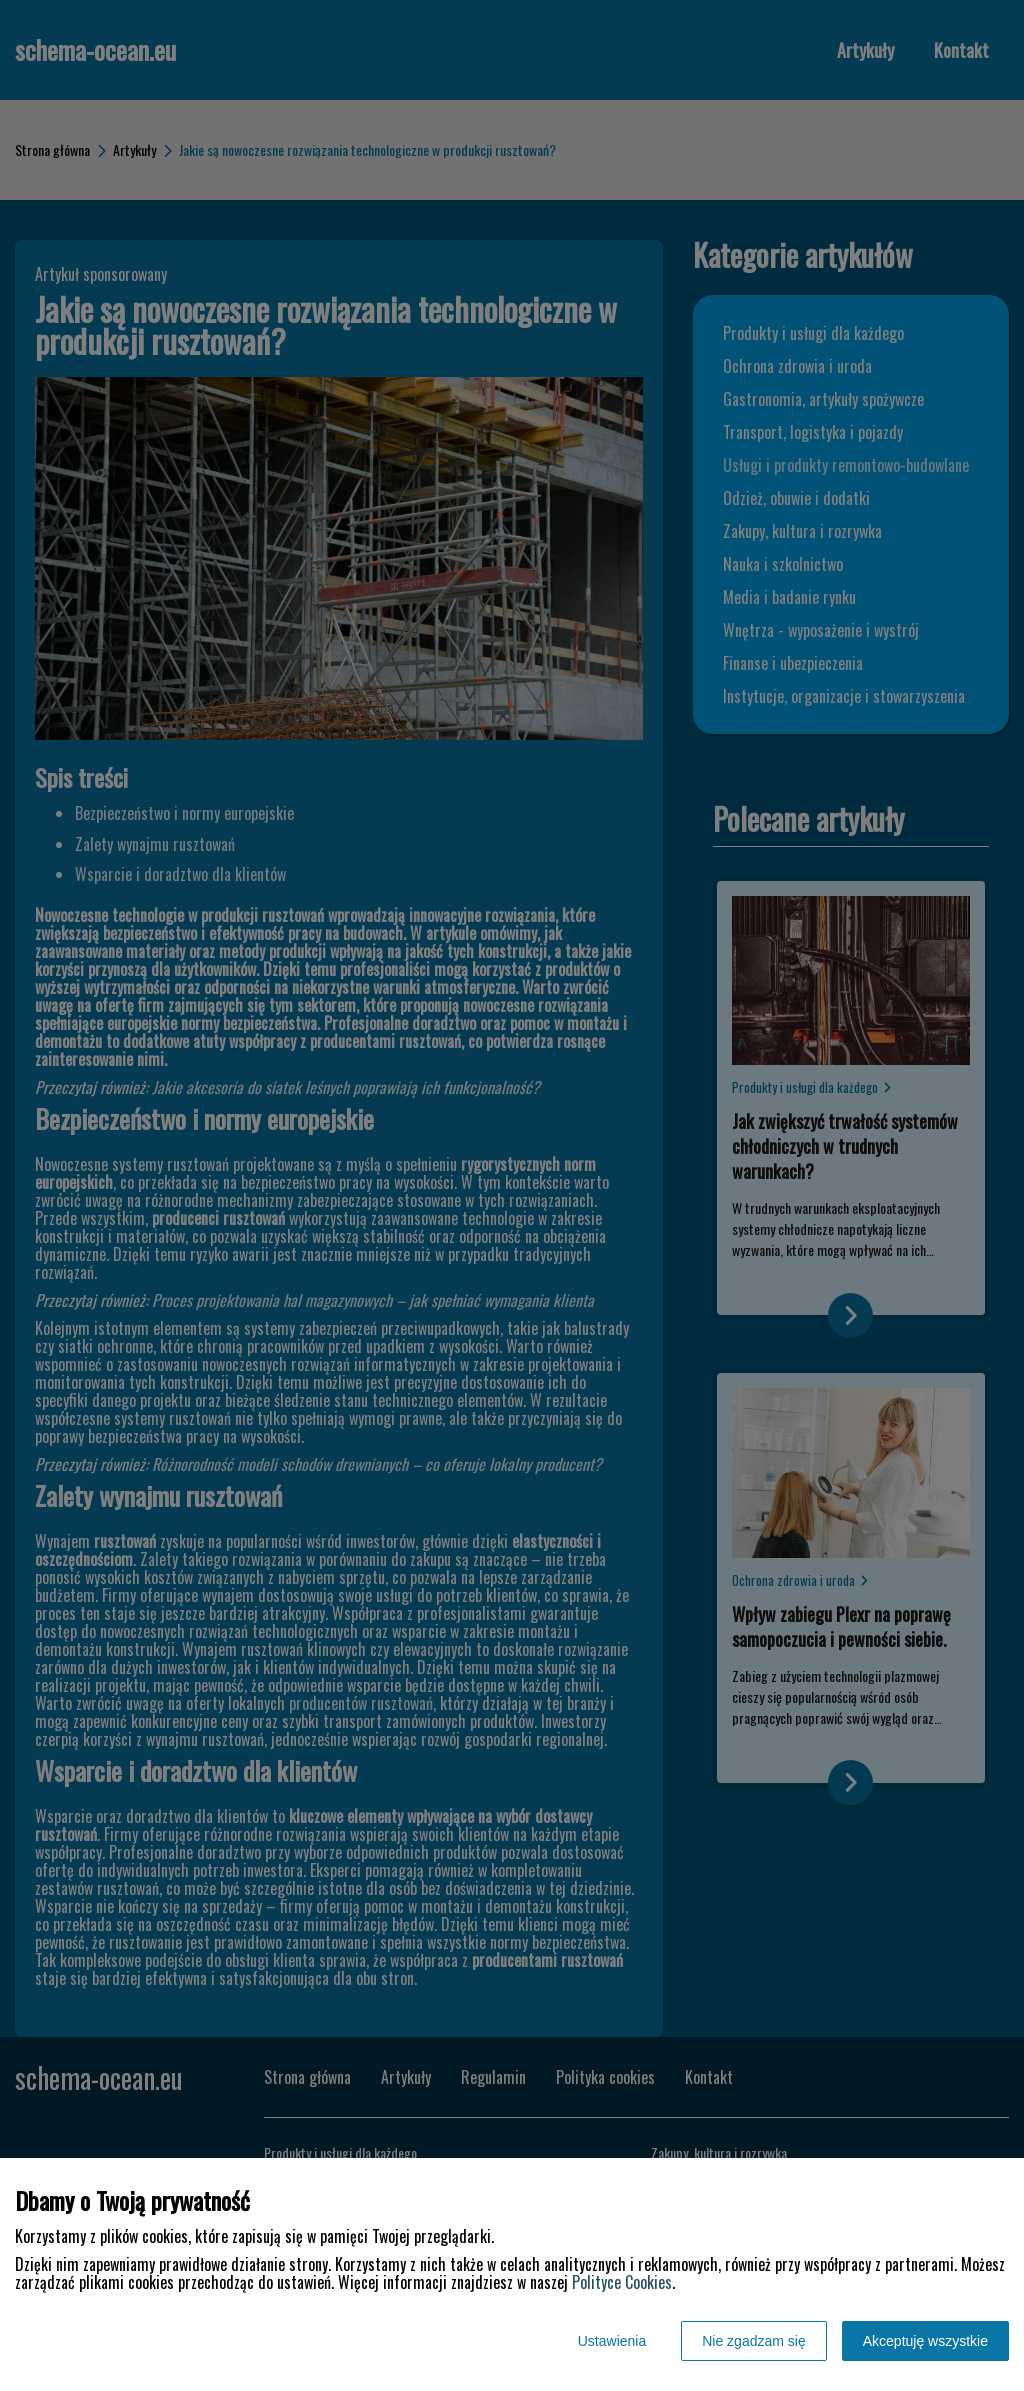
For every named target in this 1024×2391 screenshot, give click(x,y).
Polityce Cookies (622, 2282)
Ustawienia (612, 2341)
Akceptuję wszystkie (925, 2341)
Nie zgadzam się (754, 2341)
